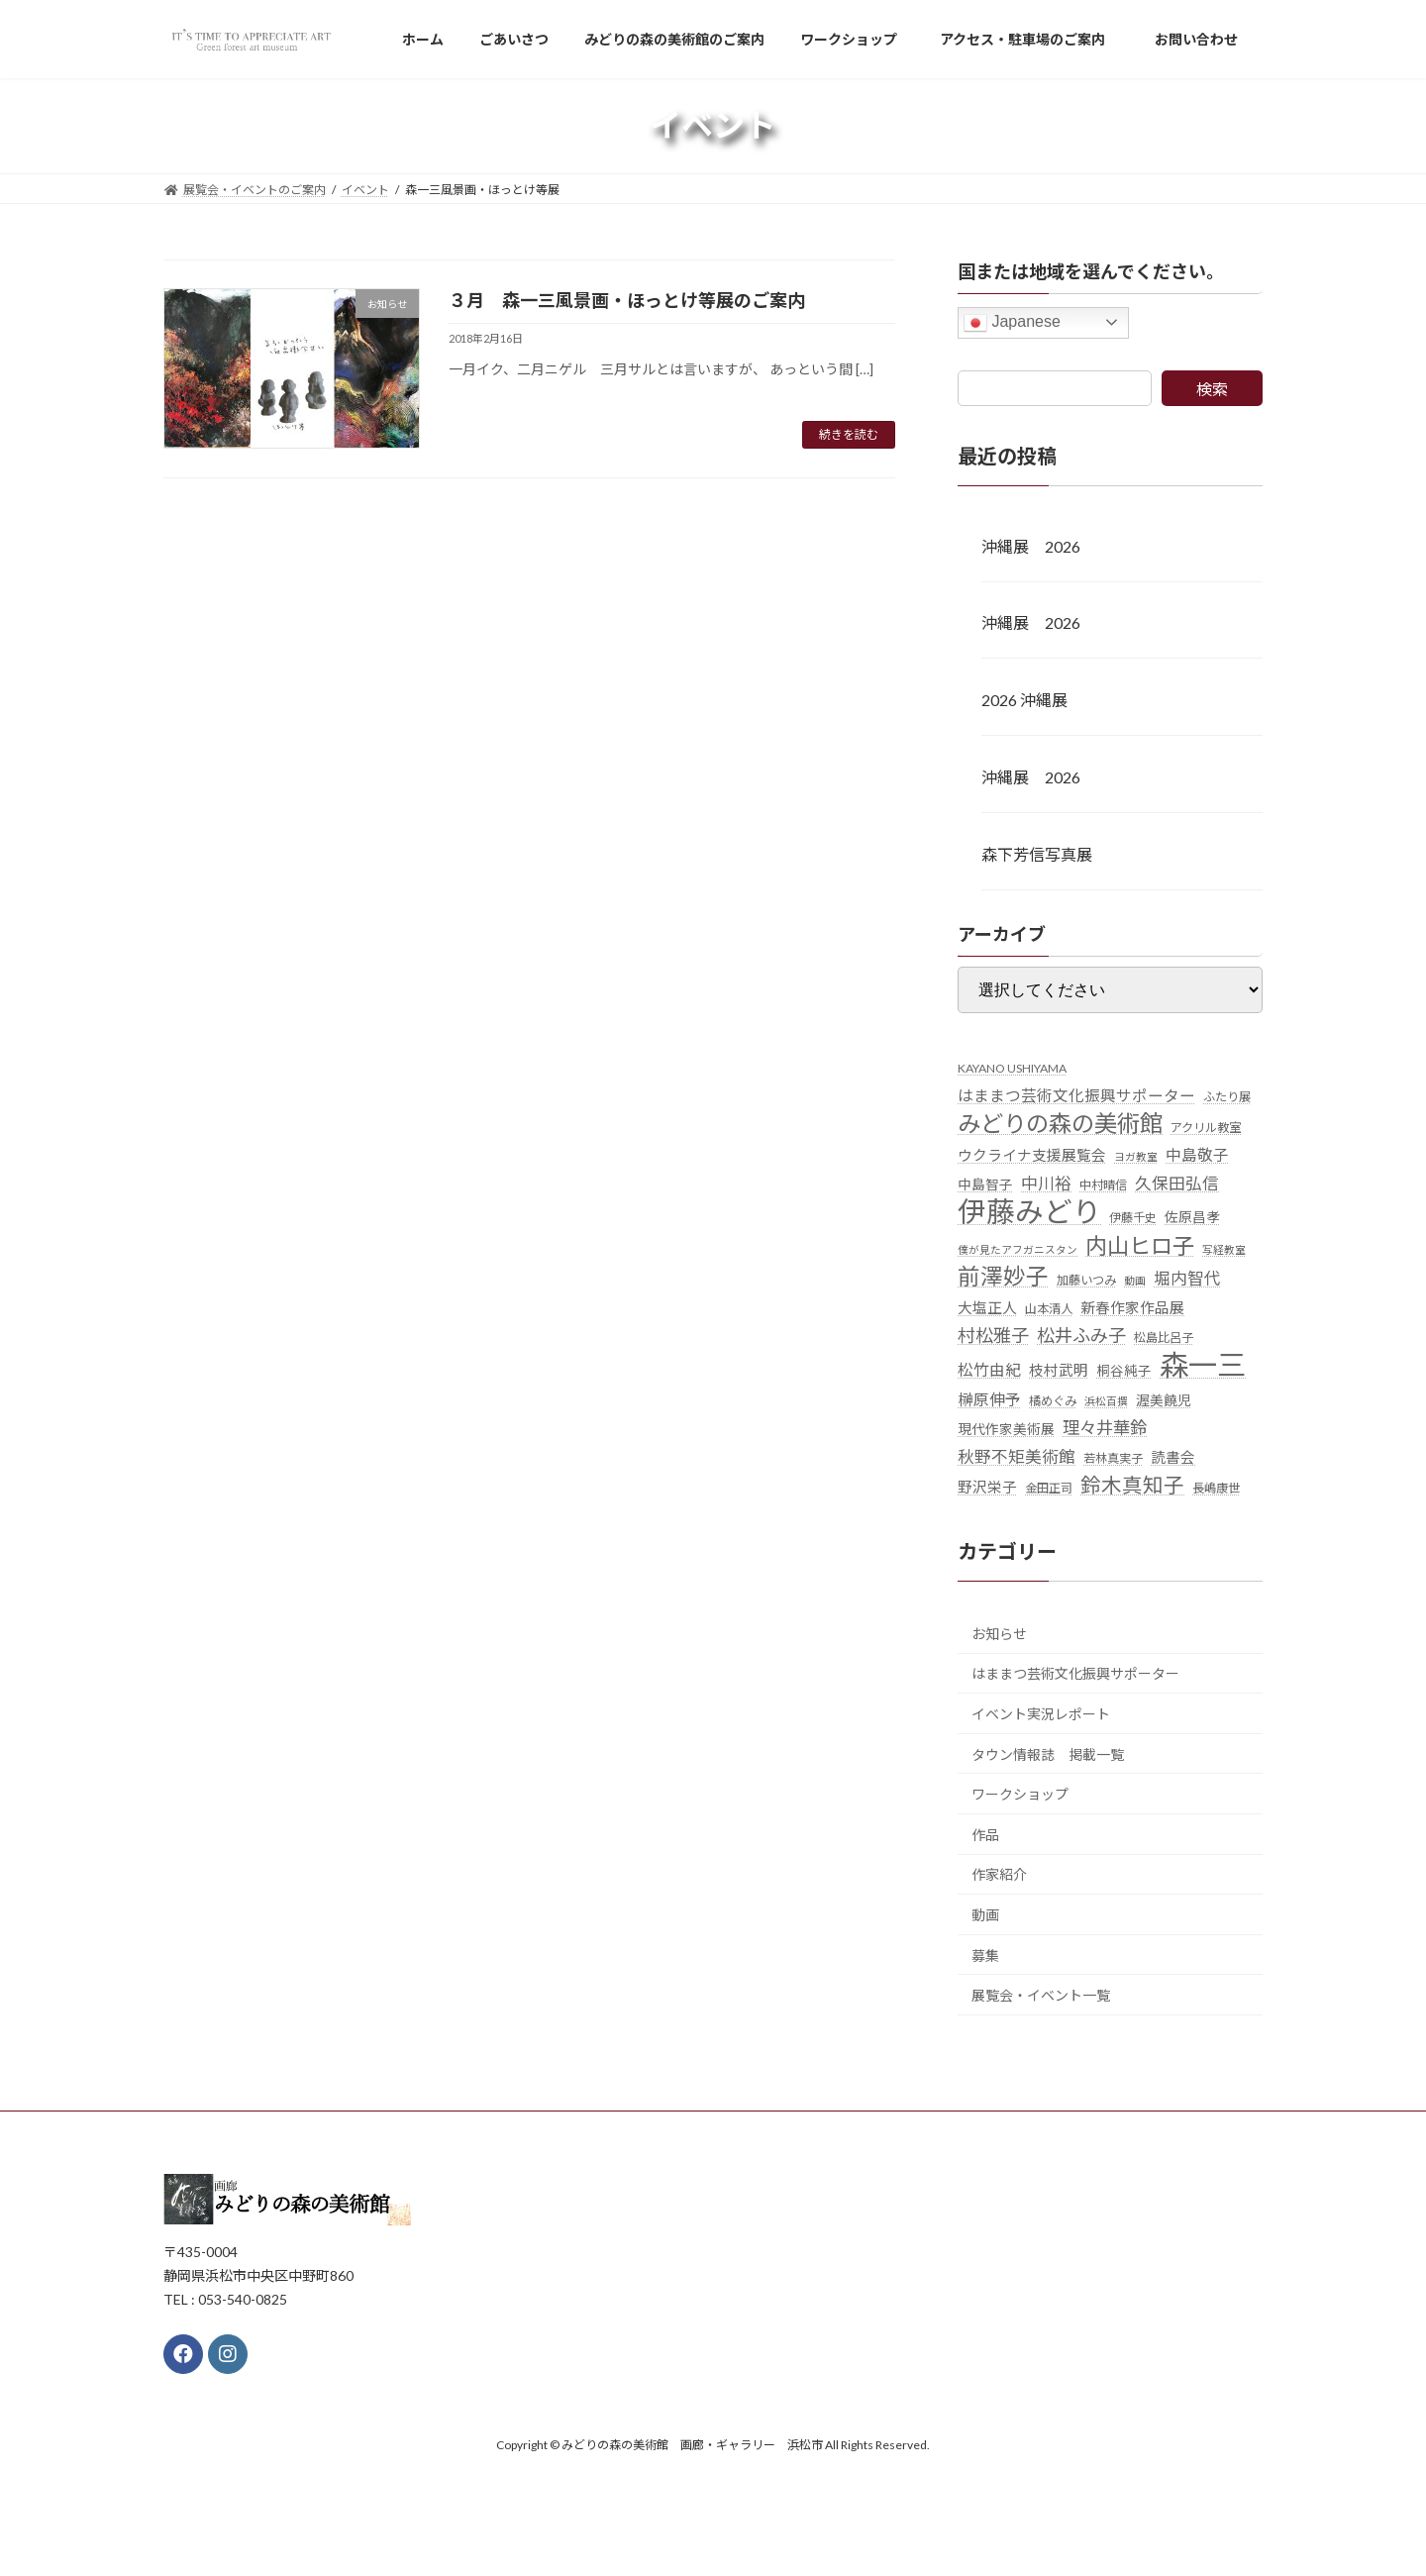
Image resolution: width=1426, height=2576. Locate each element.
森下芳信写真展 (1036, 853)
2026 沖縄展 (1024, 699)
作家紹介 (999, 1874)
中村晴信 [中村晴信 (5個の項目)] (1103, 1185)
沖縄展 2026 (1030, 545)
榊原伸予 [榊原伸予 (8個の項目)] (989, 1398)
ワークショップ (1020, 1794)
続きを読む (848, 434)
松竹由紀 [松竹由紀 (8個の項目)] (989, 1370)
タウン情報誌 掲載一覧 (1047, 1753)
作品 (985, 1833)
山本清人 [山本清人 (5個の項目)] (1048, 1308)
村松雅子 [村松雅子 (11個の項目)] (993, 1335)
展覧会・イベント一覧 (1040, 1995)
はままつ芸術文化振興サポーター (1075, 1673)
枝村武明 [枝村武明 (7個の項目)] (1058, 1370)
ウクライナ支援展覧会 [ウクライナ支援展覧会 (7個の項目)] (1032, 1155)
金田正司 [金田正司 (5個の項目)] (1048, 1488)
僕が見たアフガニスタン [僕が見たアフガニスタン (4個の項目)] (1017, 1248)
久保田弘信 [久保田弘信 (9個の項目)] (1177, 1183)
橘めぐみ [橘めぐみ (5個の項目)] (1052, 1399)
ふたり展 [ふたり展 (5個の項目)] (1227, 1095)
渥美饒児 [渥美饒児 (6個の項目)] (1163, 1399)
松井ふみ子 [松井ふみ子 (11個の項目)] (1081, 1335)
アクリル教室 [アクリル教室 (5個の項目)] (1206, 1127)
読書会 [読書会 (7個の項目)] (1173, 1457)
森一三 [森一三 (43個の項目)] (1203, 1364)
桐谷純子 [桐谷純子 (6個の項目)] (1124, 1371)
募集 (985, 1954)
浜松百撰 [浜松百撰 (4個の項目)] (1106, 1399)
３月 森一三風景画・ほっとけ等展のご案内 (627, 300)
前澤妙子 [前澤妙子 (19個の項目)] (1003, 1275)
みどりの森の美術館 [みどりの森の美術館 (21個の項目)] (1060, 1123)
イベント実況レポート (1040, 1713)
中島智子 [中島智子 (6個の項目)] (985, 1184)
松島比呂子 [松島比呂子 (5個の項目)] (1163, 1337)
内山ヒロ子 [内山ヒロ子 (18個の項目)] (1139, 1244)
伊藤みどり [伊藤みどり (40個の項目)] (1029, 1211)
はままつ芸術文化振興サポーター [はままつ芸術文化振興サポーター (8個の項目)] (1076, 1094)
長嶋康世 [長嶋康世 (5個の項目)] (1216, 1488)
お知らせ (999, 1632)
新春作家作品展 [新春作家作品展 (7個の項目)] (1132, 1307)
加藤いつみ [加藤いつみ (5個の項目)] (1086, 1279)
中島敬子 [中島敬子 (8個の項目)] (1197, 1155)
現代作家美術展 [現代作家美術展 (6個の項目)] (1006, 1428)
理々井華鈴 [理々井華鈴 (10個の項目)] (1105, 1426)
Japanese (1012, 323)
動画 (985, 1914)
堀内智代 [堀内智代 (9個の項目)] (1187, 1278)
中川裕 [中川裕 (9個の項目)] (1046, 1183)
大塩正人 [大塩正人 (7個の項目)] (987, 1307)
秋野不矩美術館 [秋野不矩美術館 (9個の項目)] (1016, 1457)
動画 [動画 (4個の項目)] (1135, 1279)
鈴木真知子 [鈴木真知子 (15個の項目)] (1132, 1484)
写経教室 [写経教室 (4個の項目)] (1224, 1248)
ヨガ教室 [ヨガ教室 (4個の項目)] (1136, 1156)
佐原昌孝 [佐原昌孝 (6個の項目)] (1192, 1217)
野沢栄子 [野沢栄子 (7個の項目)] (987, 1487)
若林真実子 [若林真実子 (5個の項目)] (1113, 1458)
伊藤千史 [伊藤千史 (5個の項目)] (1133, 1217)
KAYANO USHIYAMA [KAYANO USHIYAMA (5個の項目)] (1012, 1067)
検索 (1212, 388)
